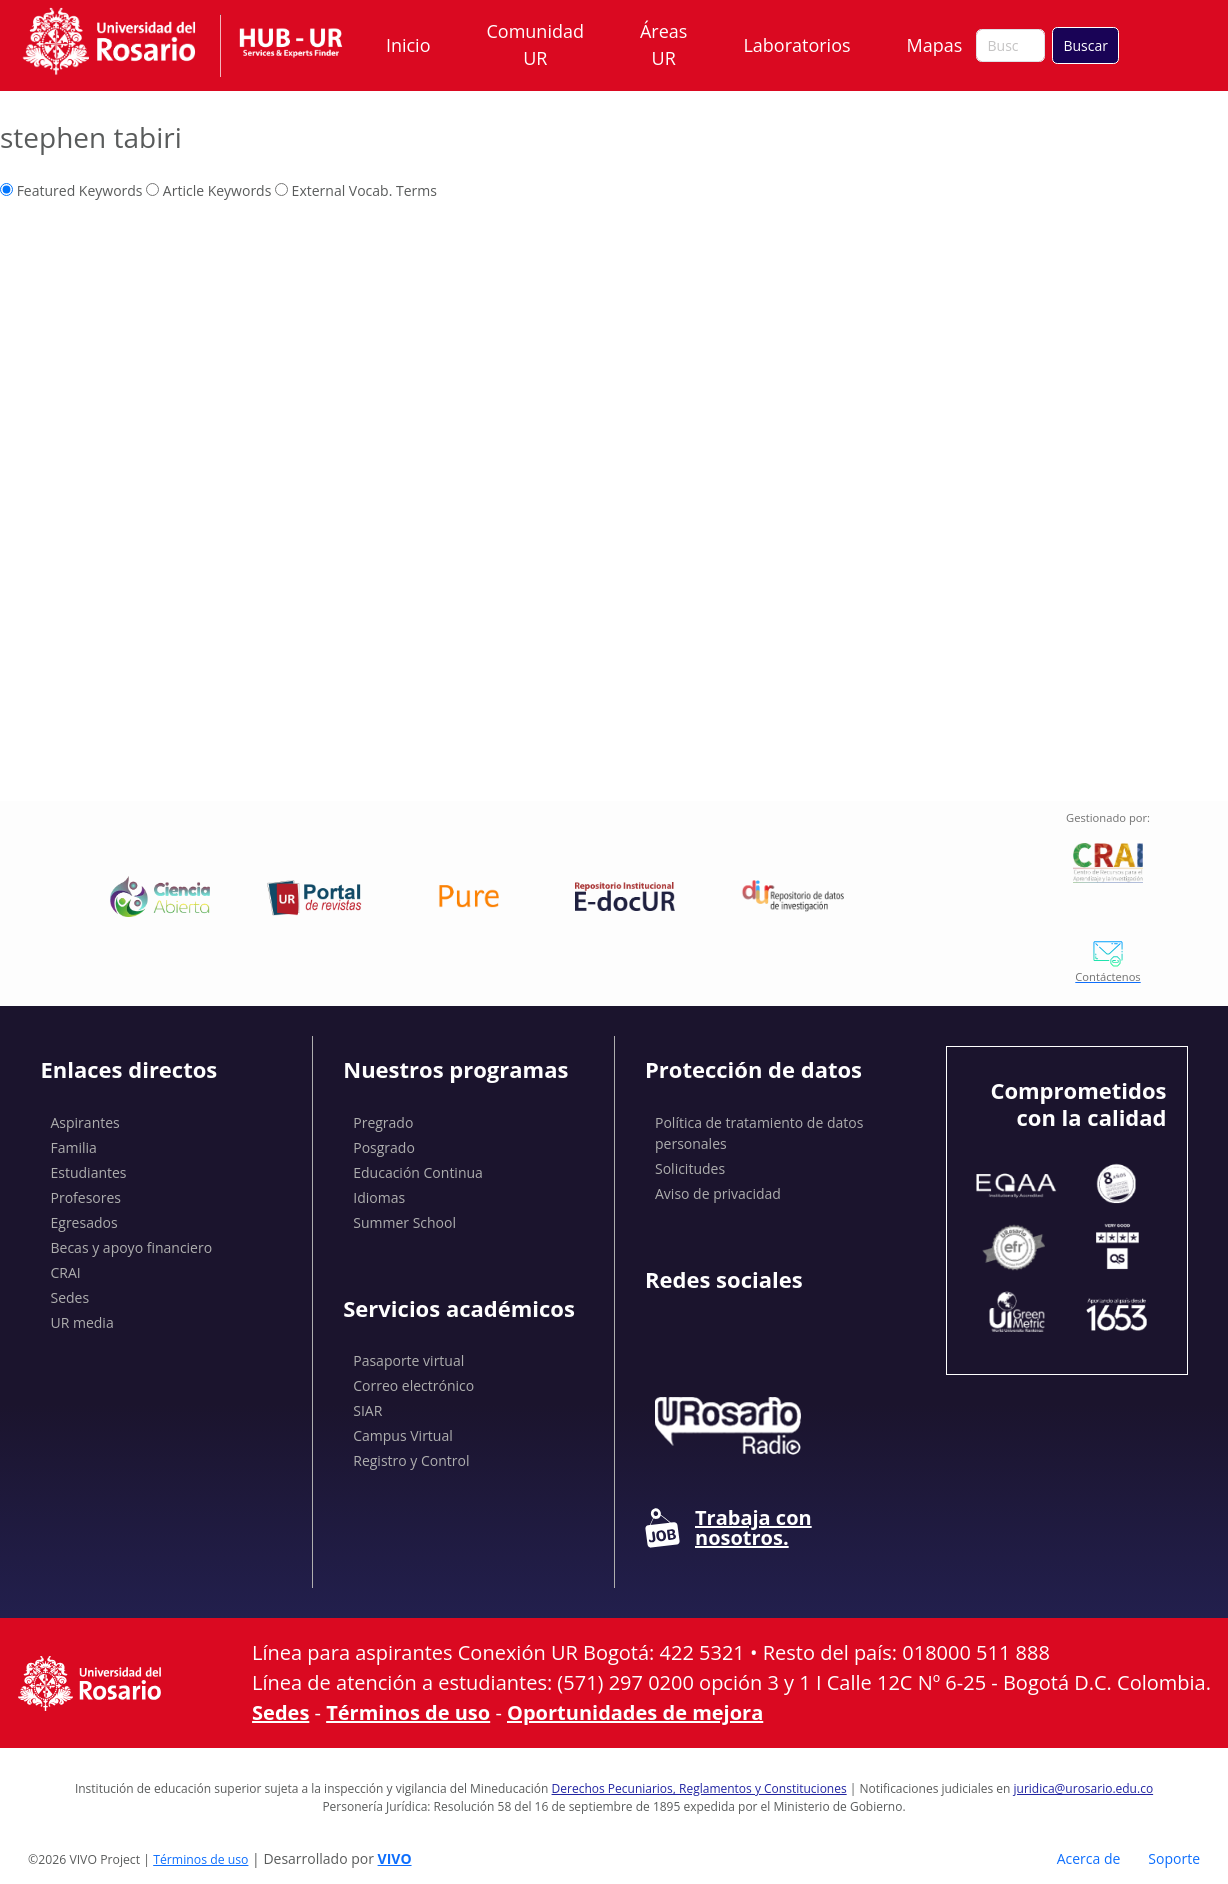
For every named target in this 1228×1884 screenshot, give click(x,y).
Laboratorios (796, 45)
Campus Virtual (403, 1435)
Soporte (1174, 1858)
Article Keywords (208, 190)
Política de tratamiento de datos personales (759, 1133)
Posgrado (384, 1147)
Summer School (404, 1222)
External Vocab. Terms (356, 190)
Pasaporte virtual (408, 1360)
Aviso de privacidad (718, 1193)
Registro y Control (411, 1460)
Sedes (70, 1297)
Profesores (86, 1197)
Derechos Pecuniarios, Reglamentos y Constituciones (699, 1788)
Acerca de (1089, 1858)
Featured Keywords (71, 190)
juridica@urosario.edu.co (1084, 1788)
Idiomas (379, 1197)
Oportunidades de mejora (635, 1712)
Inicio (408, 45)
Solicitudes (690, 1168)
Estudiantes (89, 1172)
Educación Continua (418, 1172)
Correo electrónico (413, 1385)
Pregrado (383, 1122)
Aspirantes (85, 1122)
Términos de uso (408, 1712)
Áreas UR (663, 44)
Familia (74, 1147)
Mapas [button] (937, 45)
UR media (82, 1322)
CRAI (66, 1272)
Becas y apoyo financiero (132, 1247)
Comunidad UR (535, 44)
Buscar (1085, 45)
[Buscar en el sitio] (1010, 46)
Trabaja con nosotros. (728, 1528)
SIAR (367, 1410)
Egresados (84, 1222)
